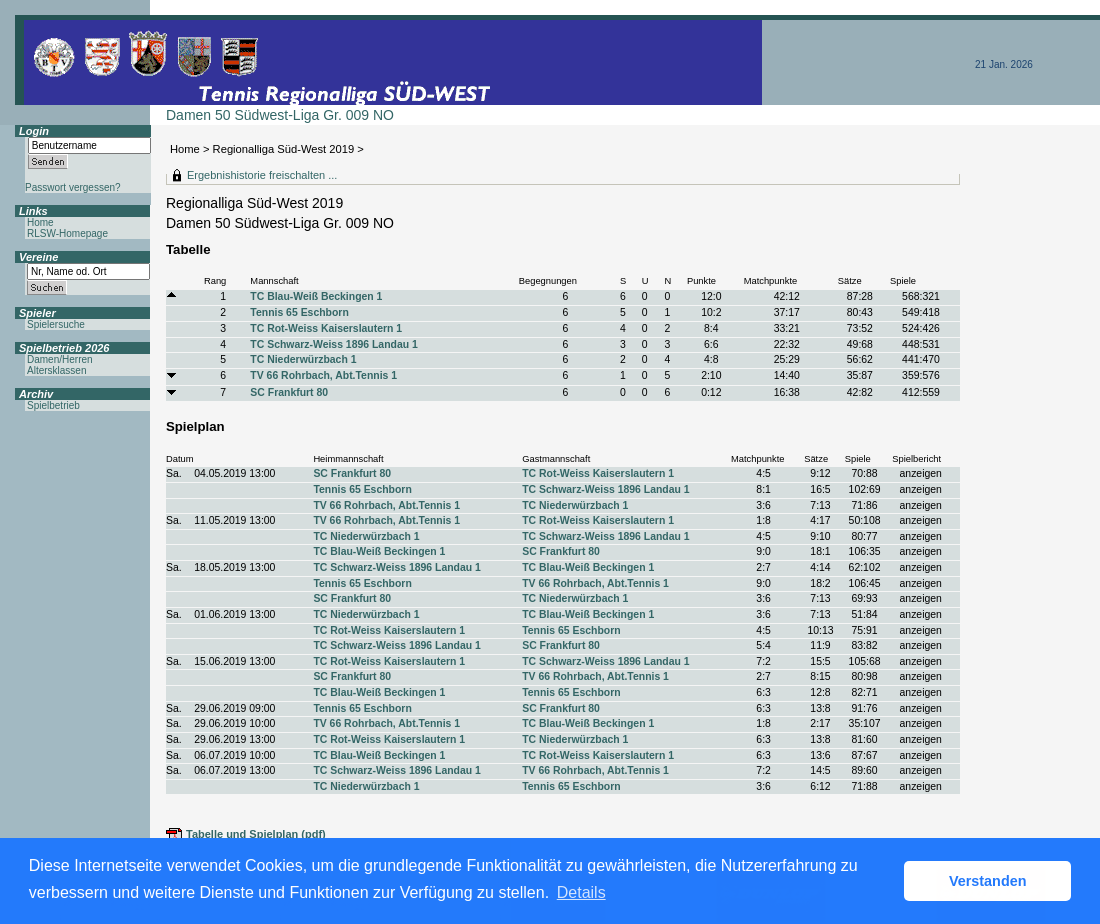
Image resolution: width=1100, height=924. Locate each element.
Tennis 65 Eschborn (299, 312)
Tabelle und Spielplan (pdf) (256, 834)
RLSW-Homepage (67, 233)
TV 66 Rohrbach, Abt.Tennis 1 (323, 375)
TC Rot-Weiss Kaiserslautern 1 (326, 328)
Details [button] (581, 892)
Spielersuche (56, 324)
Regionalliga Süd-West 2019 (284, 149)
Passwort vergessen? (73, 187)
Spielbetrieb (53, 405)
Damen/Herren (60, 359)
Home (185, 149)
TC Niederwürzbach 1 (303, 359)
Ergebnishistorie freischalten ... (262, 175)
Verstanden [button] (988, 881)
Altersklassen (56, 370)
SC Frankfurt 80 (289, 392)
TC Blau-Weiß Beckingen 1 (316, 296)
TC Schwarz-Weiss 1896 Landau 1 (333, 344)
